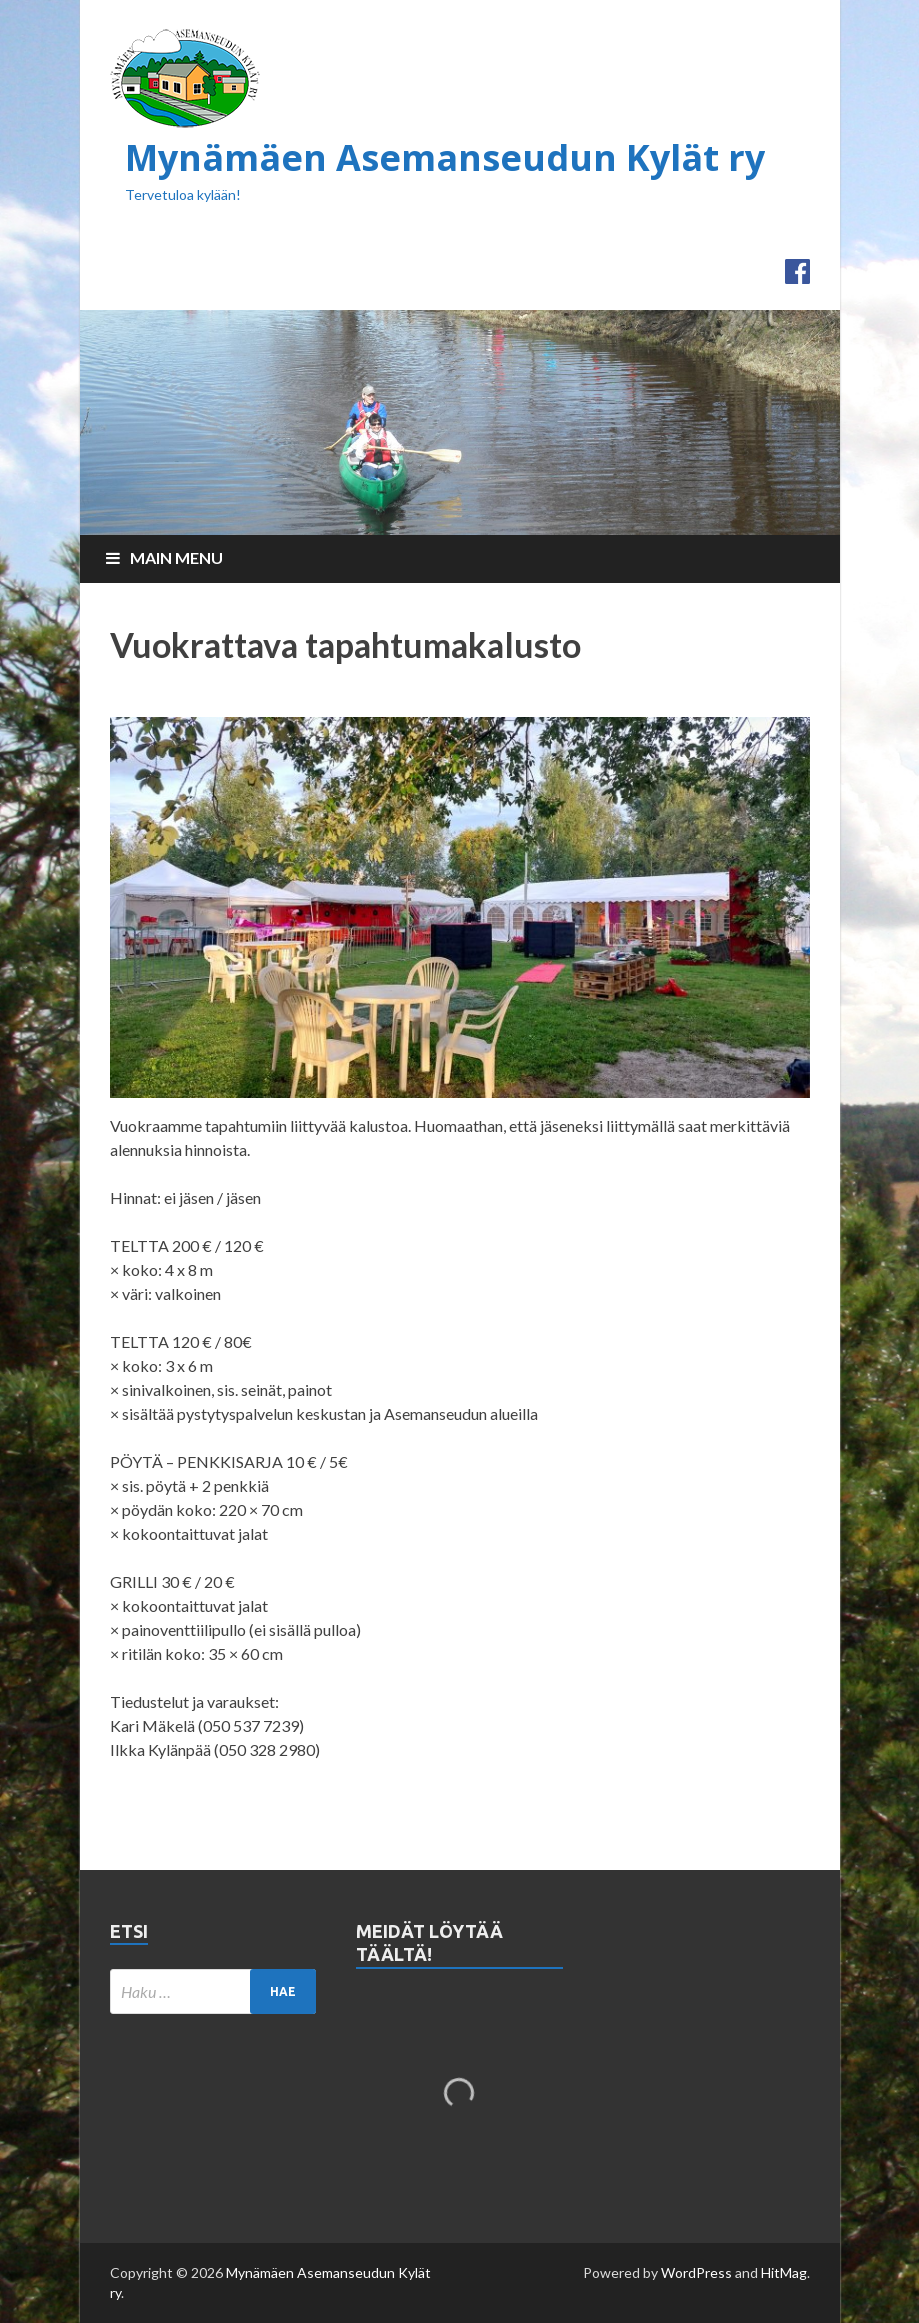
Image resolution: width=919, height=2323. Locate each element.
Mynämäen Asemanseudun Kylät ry (445, 157)
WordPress (696, 2272)
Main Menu (176, 557)
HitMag (784, 2272)
